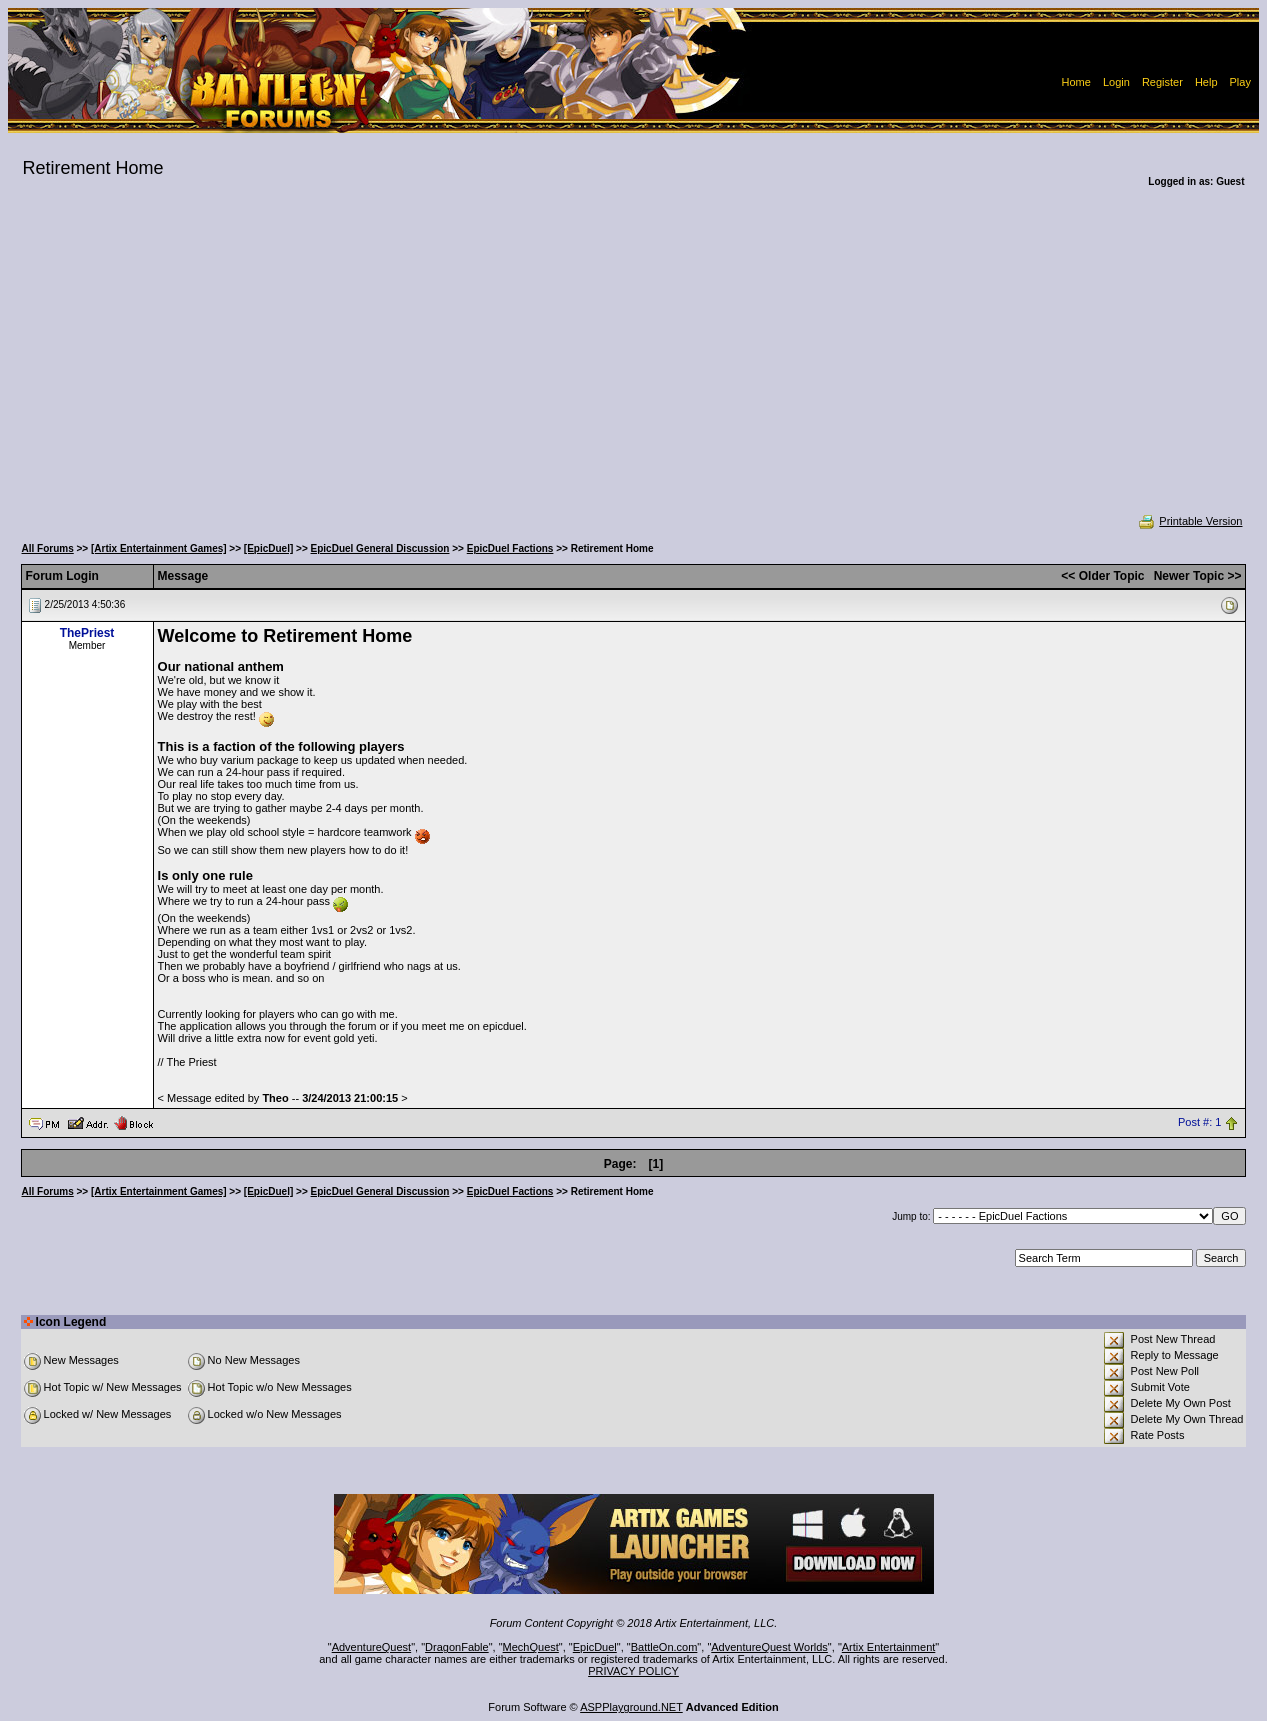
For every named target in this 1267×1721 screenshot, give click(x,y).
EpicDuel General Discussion (380, 548)
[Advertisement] (634, 364)
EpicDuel (595, 1647)
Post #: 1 (1199, 1122)
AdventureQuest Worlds (769, 1647)
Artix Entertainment (889, 1647)
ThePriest (87, 633)
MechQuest (531, 1647)
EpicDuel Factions (510, 548)
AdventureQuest (372, 1647)
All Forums (48, 548)
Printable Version (1189, 521)
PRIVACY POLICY (633, 1671)
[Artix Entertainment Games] (159, 548)
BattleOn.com (664, 1647)
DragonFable (457, 1647)
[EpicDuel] (268, 548)
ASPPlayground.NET (631, 1707)
